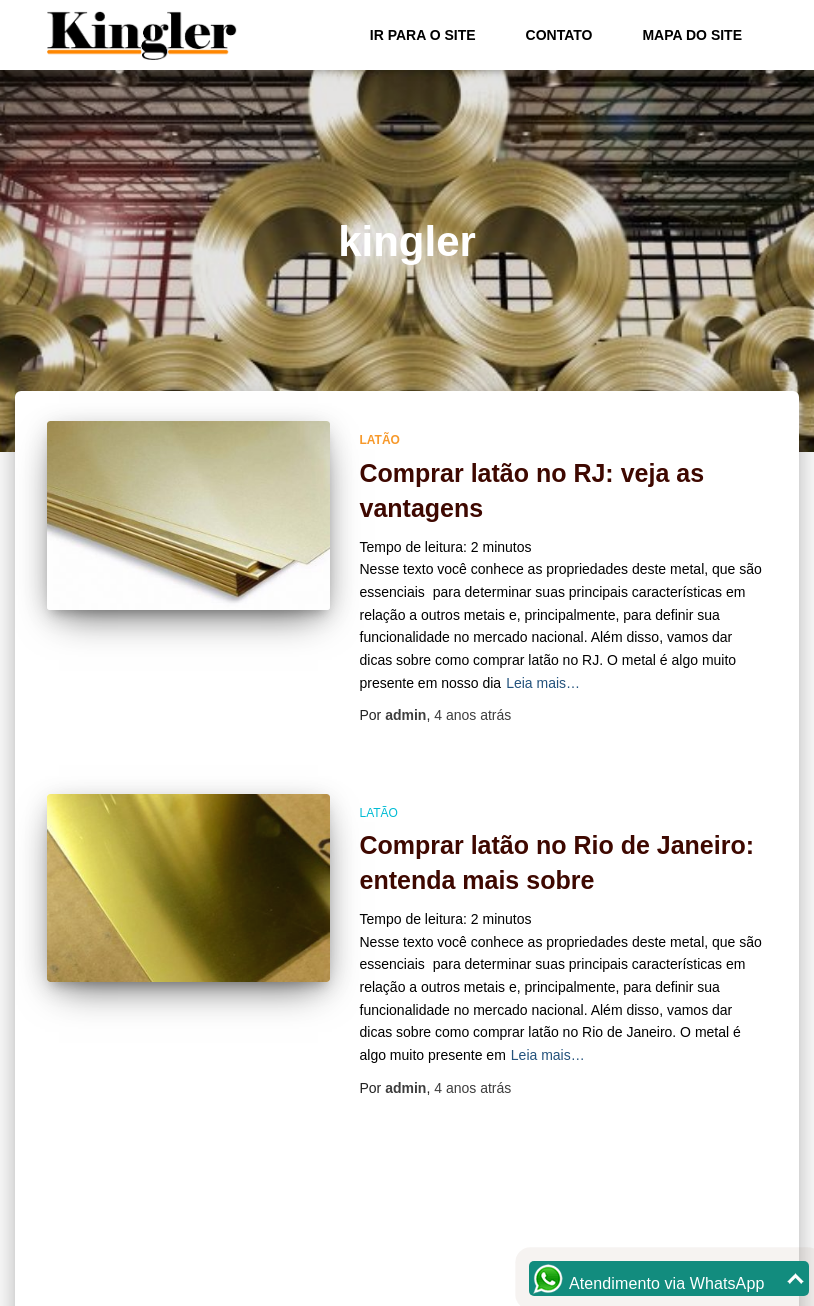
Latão (380, 440)
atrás (472, 715)
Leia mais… (543, 683)
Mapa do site (692, 35)
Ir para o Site (423, 35)
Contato (559, 35)
